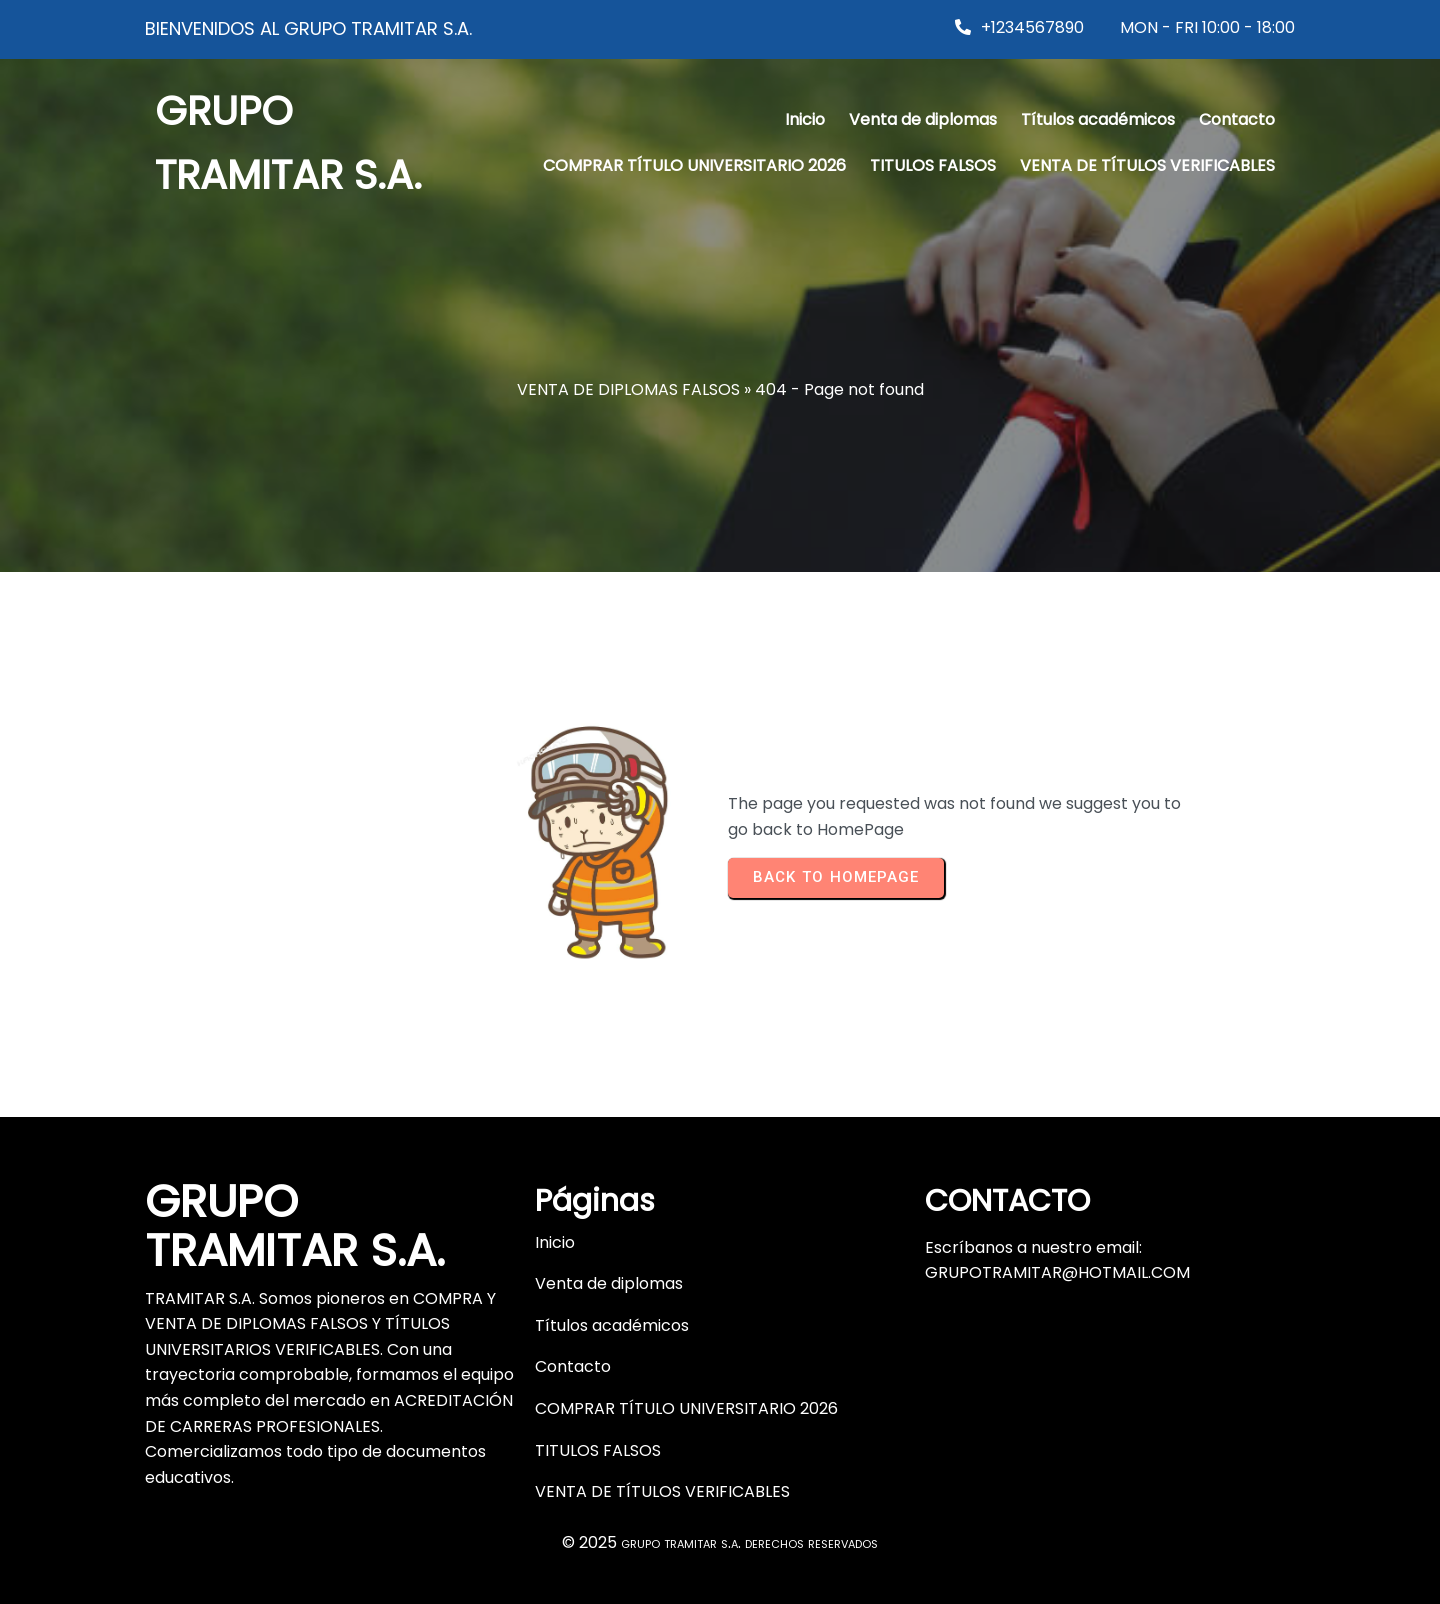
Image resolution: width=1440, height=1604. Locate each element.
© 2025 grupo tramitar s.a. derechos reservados (720, 1530)
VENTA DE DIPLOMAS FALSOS (628, 389)
